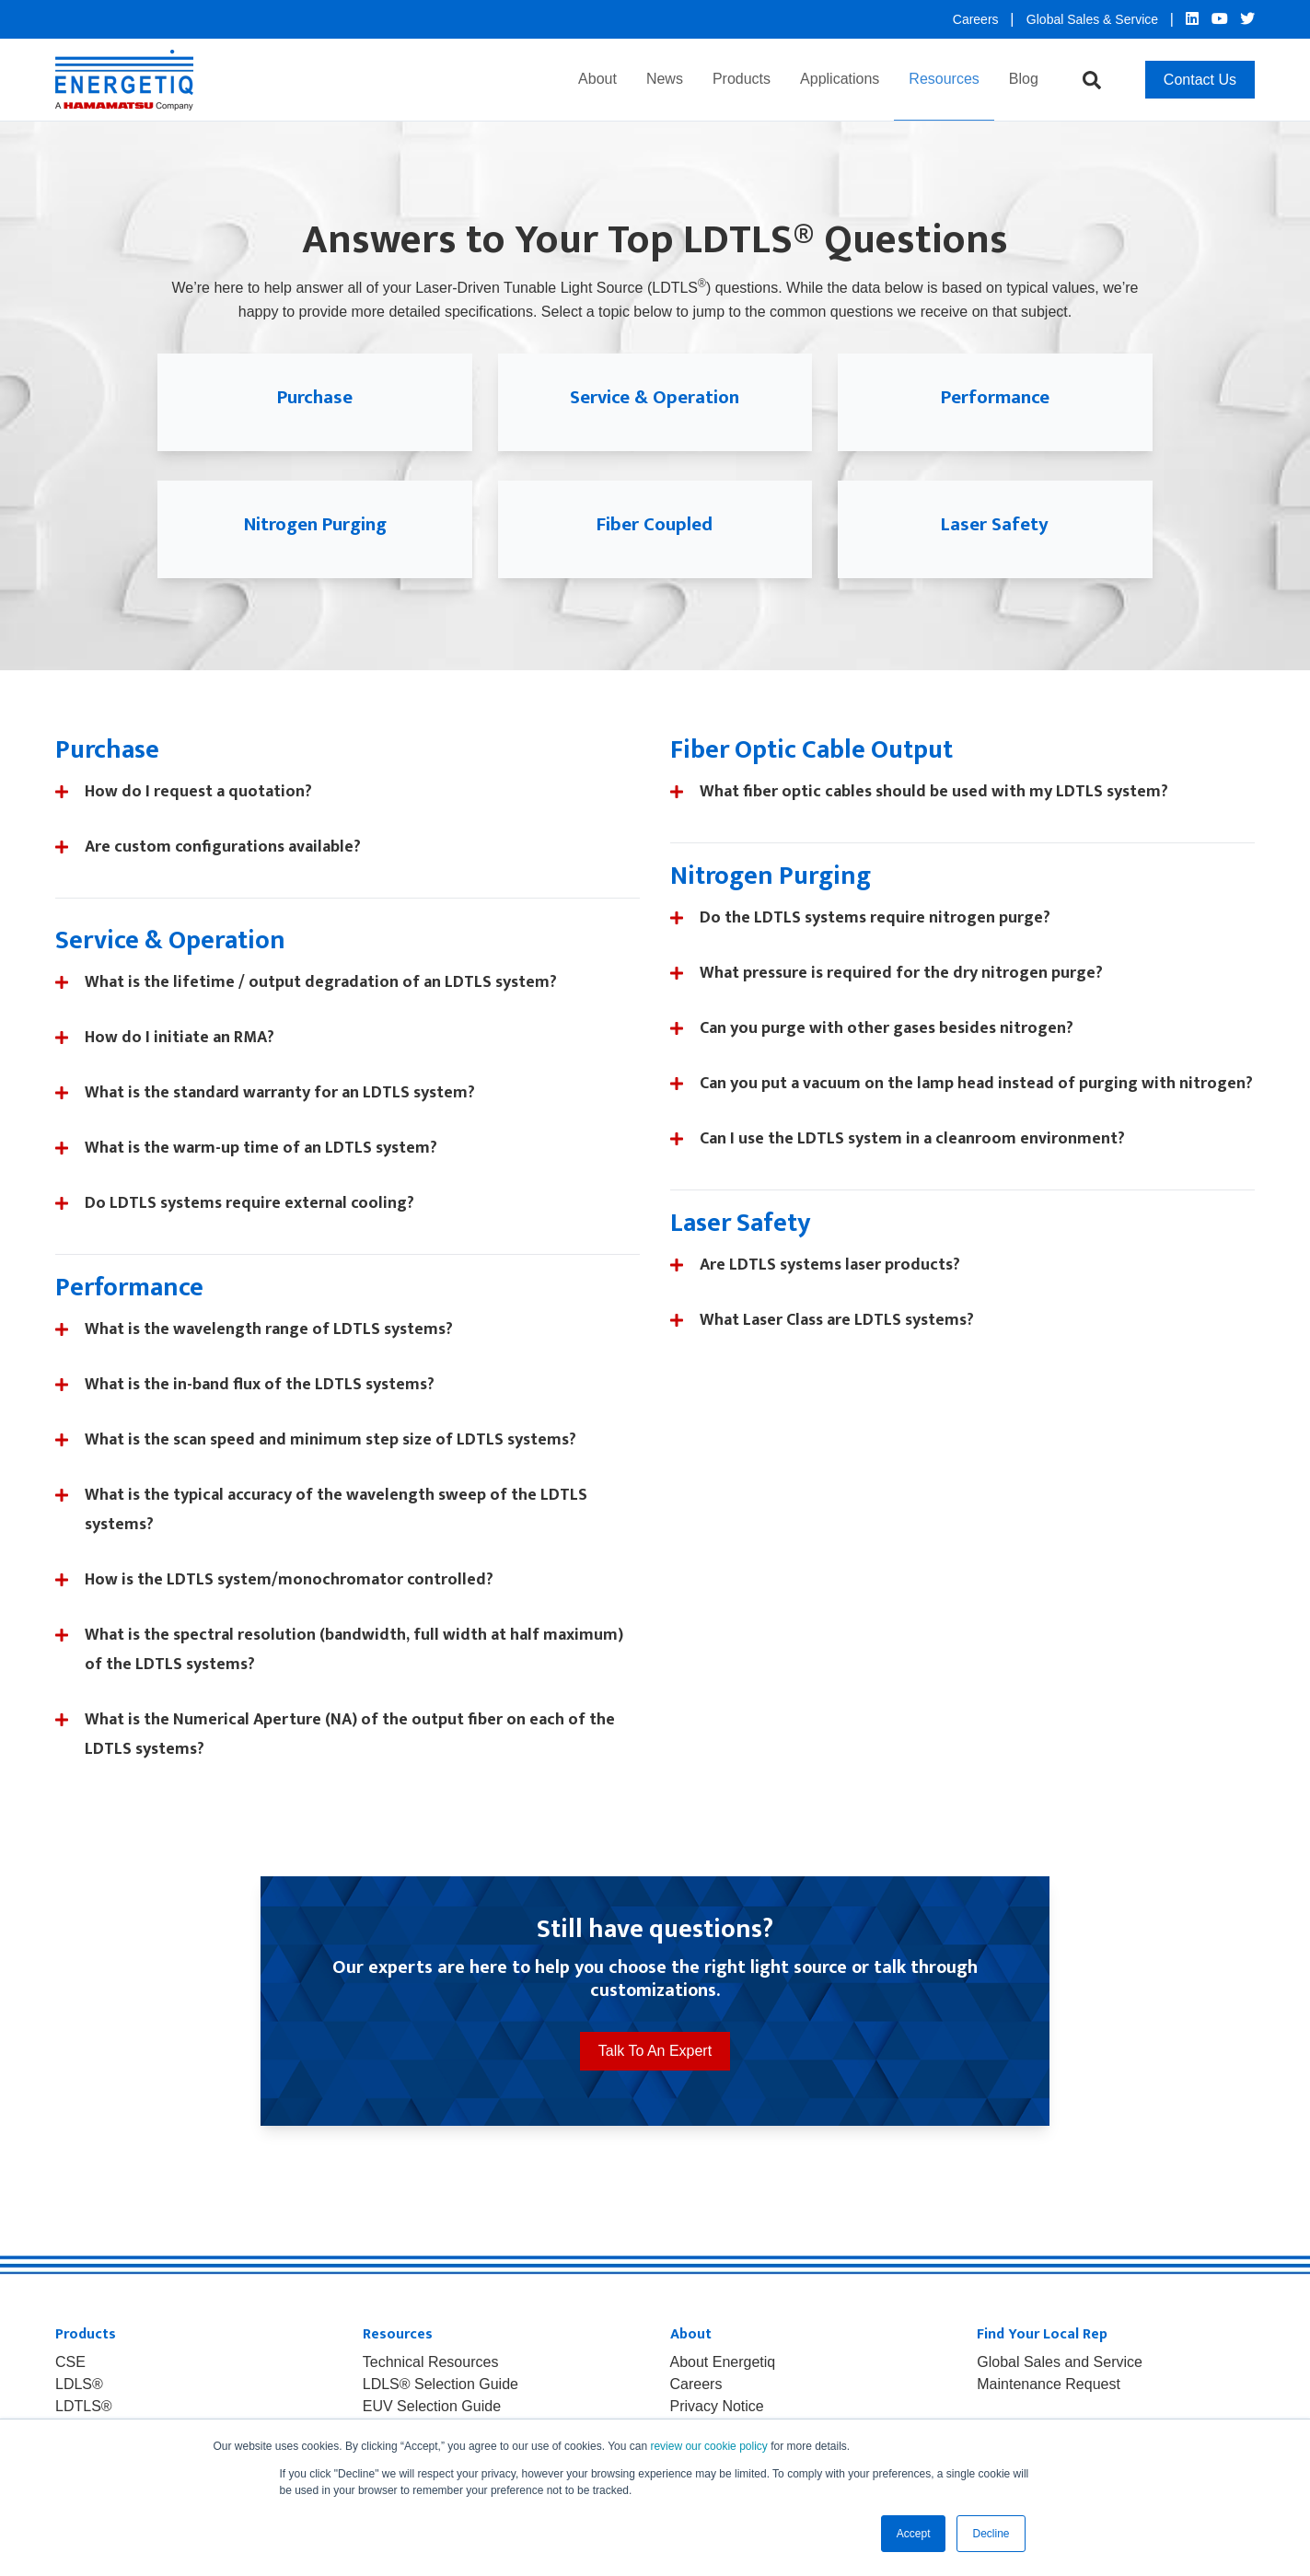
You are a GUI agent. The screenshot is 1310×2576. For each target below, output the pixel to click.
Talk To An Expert (655, 2051)
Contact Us (1200, 79)
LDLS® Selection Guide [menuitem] (440, 2384)
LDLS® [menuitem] (79, 2384)
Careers (978, 19)
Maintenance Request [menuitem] (1048, 2384)
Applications (839, 79)
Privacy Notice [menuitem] (717, 2406)
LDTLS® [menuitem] (83, 2406)
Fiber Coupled (654, 523)
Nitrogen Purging (314, 523)
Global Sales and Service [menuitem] (1059, 2362)
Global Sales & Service (1094, 19)
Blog (1023, 79)
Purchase (315, 396)
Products (742, 79)
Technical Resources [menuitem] (431, 2362)
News (664, 79)
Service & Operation (655, 396)
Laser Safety (995, 523)
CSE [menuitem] (70, 2362)
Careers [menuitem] (696, 2384)
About (597, 79)
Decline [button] (990, 2533)
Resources (944, 79)
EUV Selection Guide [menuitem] (432, 2406)
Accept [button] (914, 2533)
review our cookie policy (708, 2446)
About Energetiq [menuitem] (723, 2362)
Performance (995, 396)
